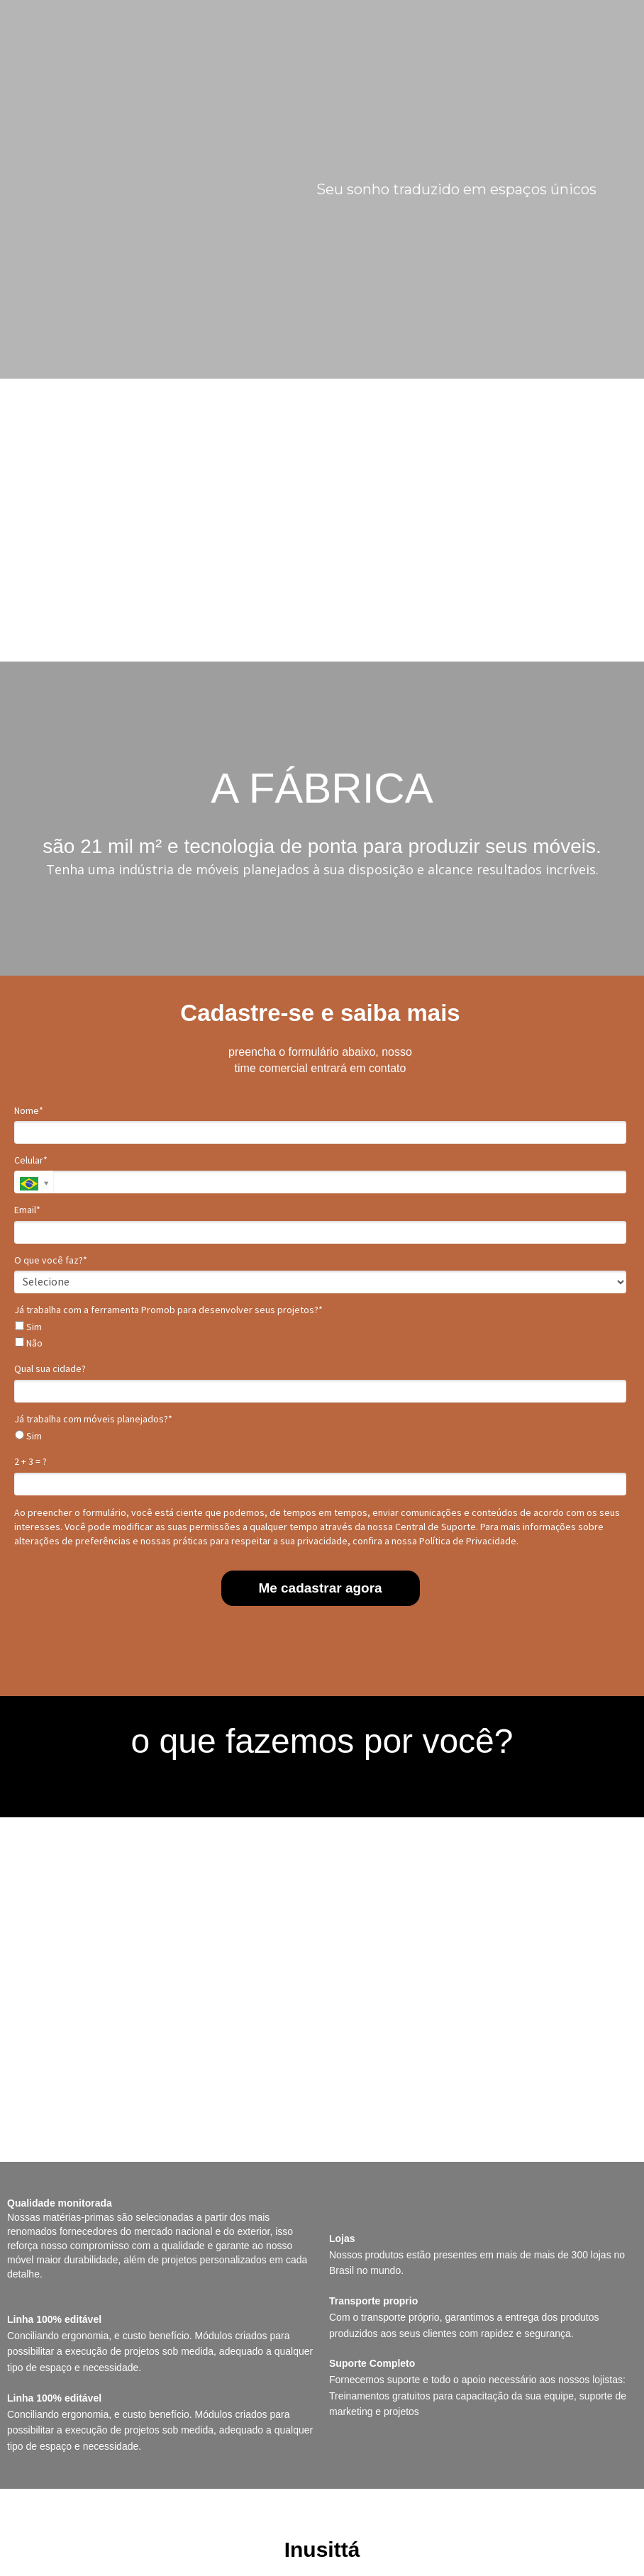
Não (29, 1343)
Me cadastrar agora (320, 1587)
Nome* (28, 1111)
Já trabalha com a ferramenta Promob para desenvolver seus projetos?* (168, 1310)
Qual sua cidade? (50, 1369)
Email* (27, 1210)
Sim (28, 1327)
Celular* (31, 1160)
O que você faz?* (50, 1260)
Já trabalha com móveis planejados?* (93, 1419)
